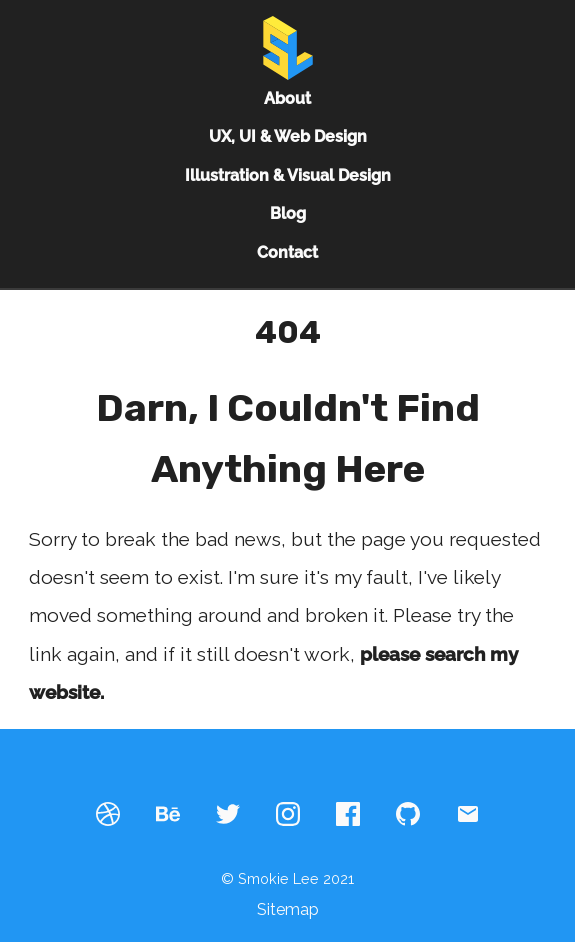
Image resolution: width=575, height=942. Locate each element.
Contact (287, 252)
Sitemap (288, 909)
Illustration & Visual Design (288, 175)
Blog (288, 213)
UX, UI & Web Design (288, 136)
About (287, 98)
